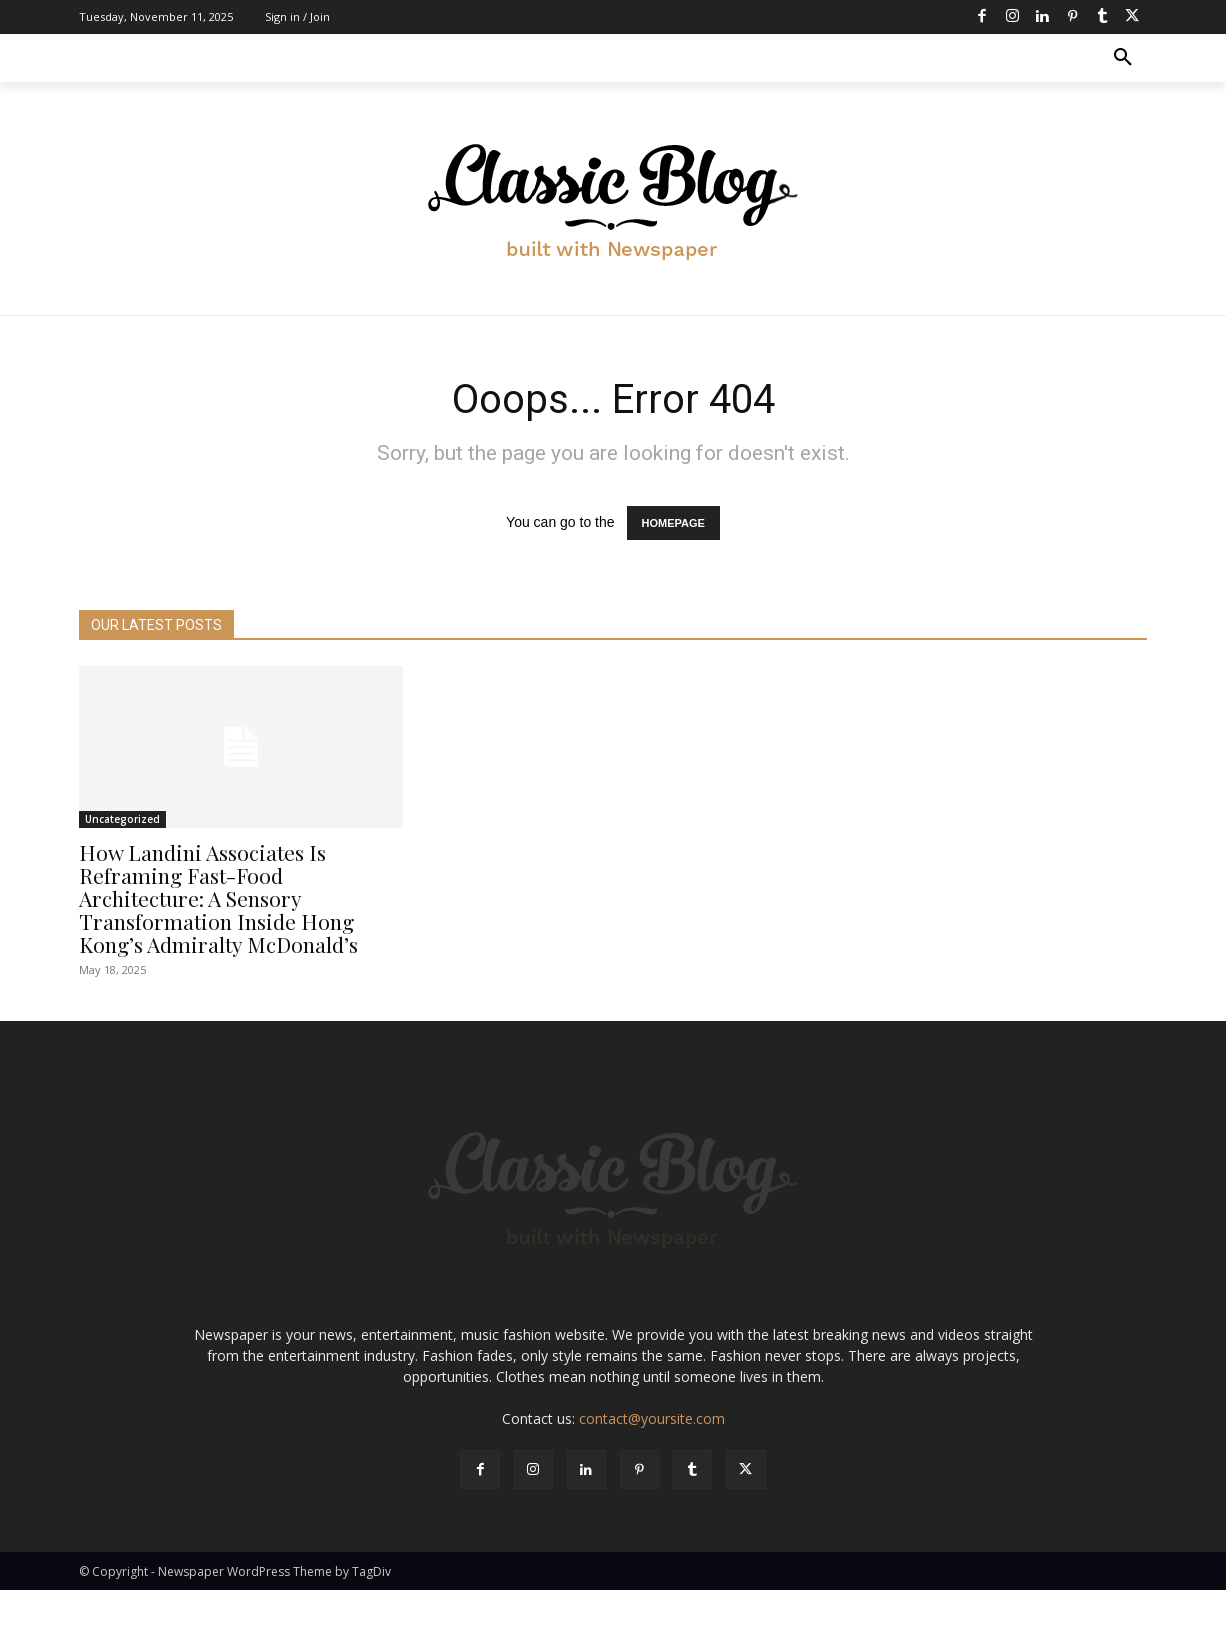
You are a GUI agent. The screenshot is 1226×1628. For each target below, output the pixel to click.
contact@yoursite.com (652, 1456)
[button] (1123, 58)
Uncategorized (122, 819)
